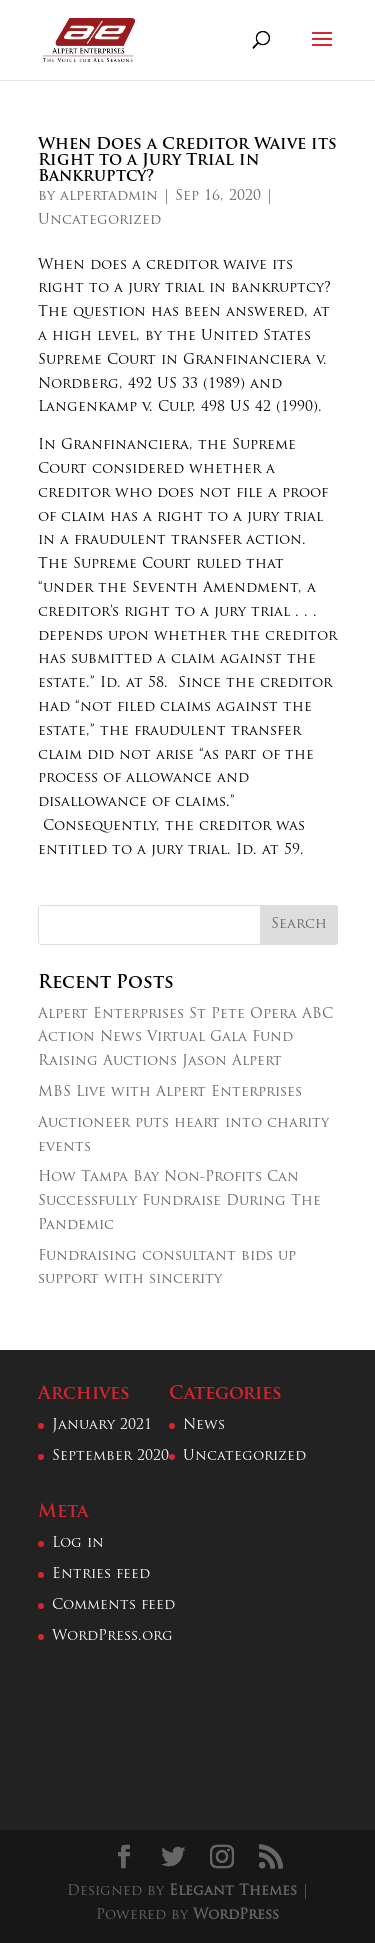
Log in (78, 1543)
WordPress (236, 1915)
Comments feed (113, 1605)
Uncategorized (99, 220)
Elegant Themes (233, 1891)
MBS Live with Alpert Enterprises (170, 1092)
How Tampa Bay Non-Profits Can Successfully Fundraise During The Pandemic (179, 1201)
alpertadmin (109, 196)
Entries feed (101, 1574)
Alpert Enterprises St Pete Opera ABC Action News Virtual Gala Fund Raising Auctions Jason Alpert (185, 1038)
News (204, 1425)
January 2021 (102, 1425)
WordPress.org (112, 1636)
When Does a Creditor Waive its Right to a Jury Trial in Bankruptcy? (187, 161)
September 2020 (110, 1456)
